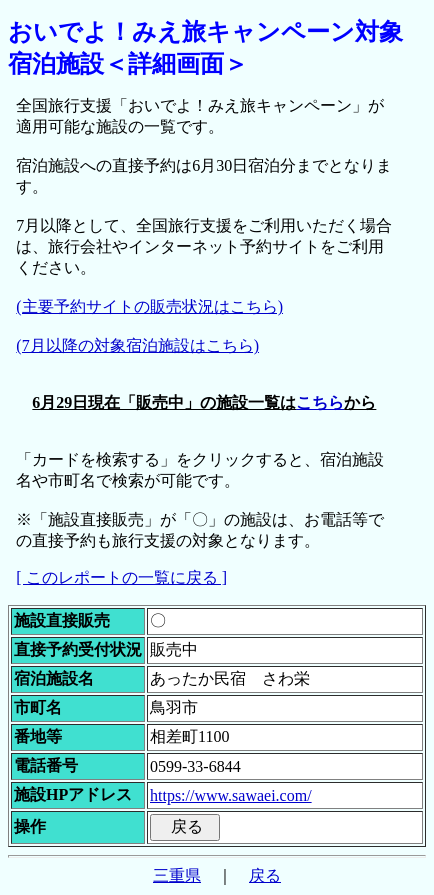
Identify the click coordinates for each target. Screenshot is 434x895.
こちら (320, 402)
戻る (265, 875)
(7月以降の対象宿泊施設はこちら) (137, 345)
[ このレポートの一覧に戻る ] (121, 577)
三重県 (177, 875)
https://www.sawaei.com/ (231, 795)
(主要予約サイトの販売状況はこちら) (149, 306)
